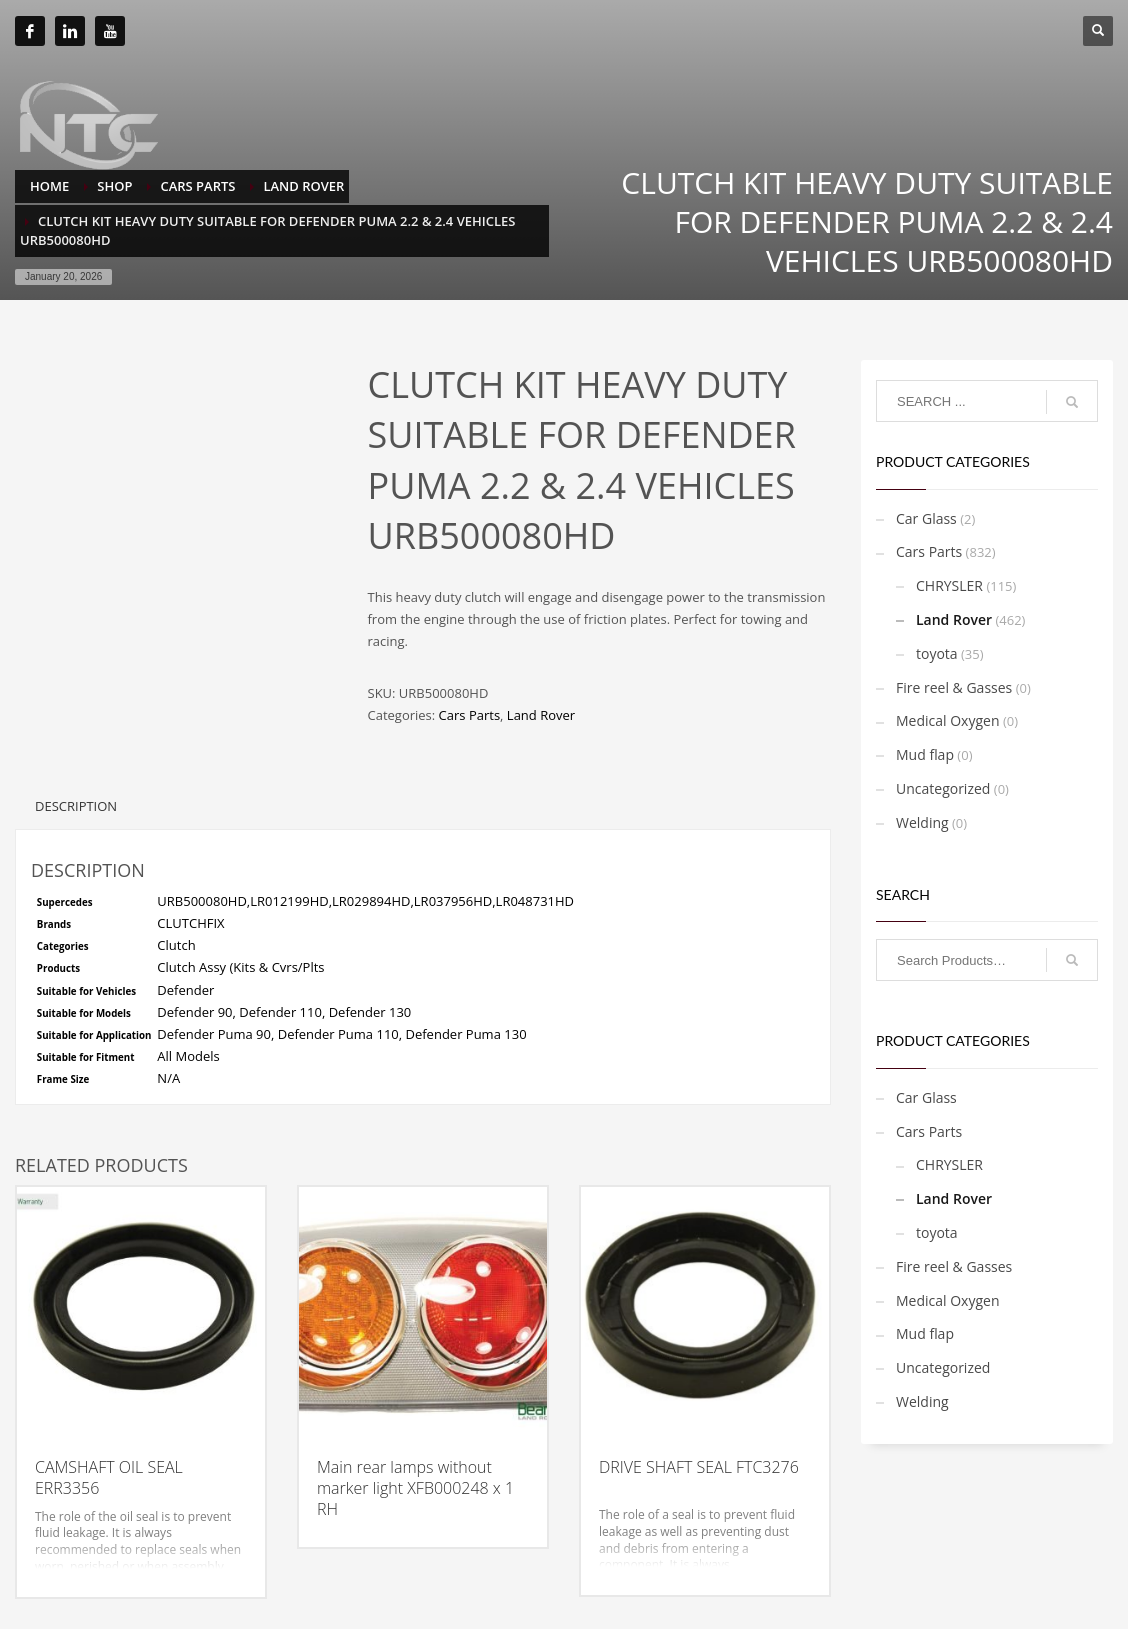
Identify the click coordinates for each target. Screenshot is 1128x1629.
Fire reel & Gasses (954, 687)
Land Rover (541, 715)
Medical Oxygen (948, 720)
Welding (922, 822)
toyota (937, 653)
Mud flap (925, 754)
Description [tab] (76, 806)
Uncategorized (943, 788)
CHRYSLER (949, 585)
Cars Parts (469, 715)
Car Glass (926, 518)
